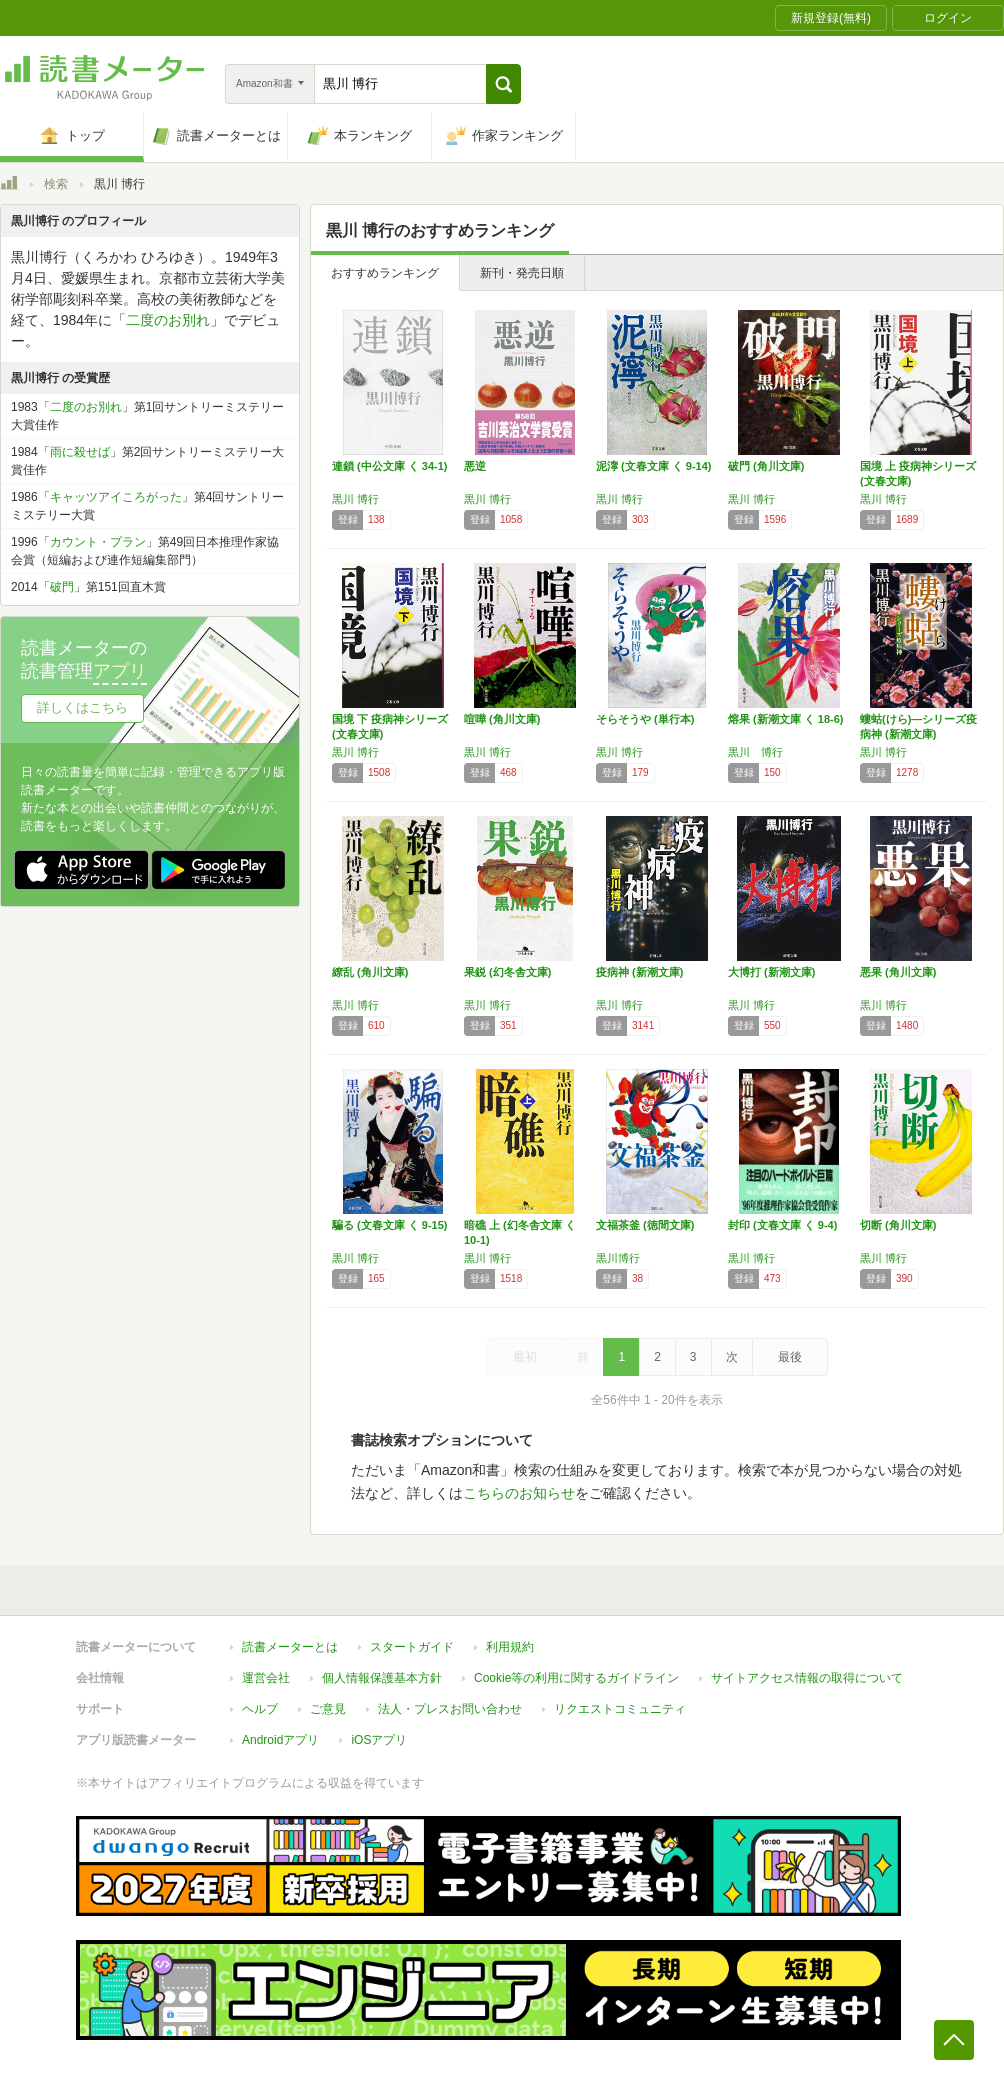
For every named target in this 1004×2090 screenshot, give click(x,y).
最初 (525, 1357)
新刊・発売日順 (522, 273)
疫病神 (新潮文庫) (639, 972)
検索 (56, 184)
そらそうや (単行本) (645, 719)
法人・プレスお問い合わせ (450, 1709)
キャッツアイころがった (116, 497)
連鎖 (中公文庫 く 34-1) (390, 466)
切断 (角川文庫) (898, 1225)
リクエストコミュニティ (620, 1709)
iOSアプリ (379, 1740)
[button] (503, 84)
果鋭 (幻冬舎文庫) (507, 972)
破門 (62, 587)
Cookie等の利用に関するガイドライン (576, 1678)
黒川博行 (618, 1258)
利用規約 (510, 1647)
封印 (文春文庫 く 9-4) (782, 1225)
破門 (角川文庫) (766, 466)
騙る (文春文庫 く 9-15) (390, 1225)
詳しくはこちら (82, 707)
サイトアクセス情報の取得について (807, 1678)
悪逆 (475, 466)
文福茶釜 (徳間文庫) (645, 1225)
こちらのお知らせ (519, 1493)
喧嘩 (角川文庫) (502, 719)
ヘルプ (260, 1709)
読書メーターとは (290, 1647)
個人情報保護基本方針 (382, 1678)
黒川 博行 (355, 499)
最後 (790, 1357)
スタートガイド (412, 1647)
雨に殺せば (80, 452)
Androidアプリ (280, 1740)
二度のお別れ (168, 320)
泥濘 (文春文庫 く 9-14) (654, 466)
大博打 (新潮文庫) (771, 972)
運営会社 (266, 1678)
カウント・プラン (98, 542)
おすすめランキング (385, 273)
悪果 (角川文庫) (898, 972)
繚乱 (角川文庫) (370, 972)
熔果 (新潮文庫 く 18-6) (786, 719)
